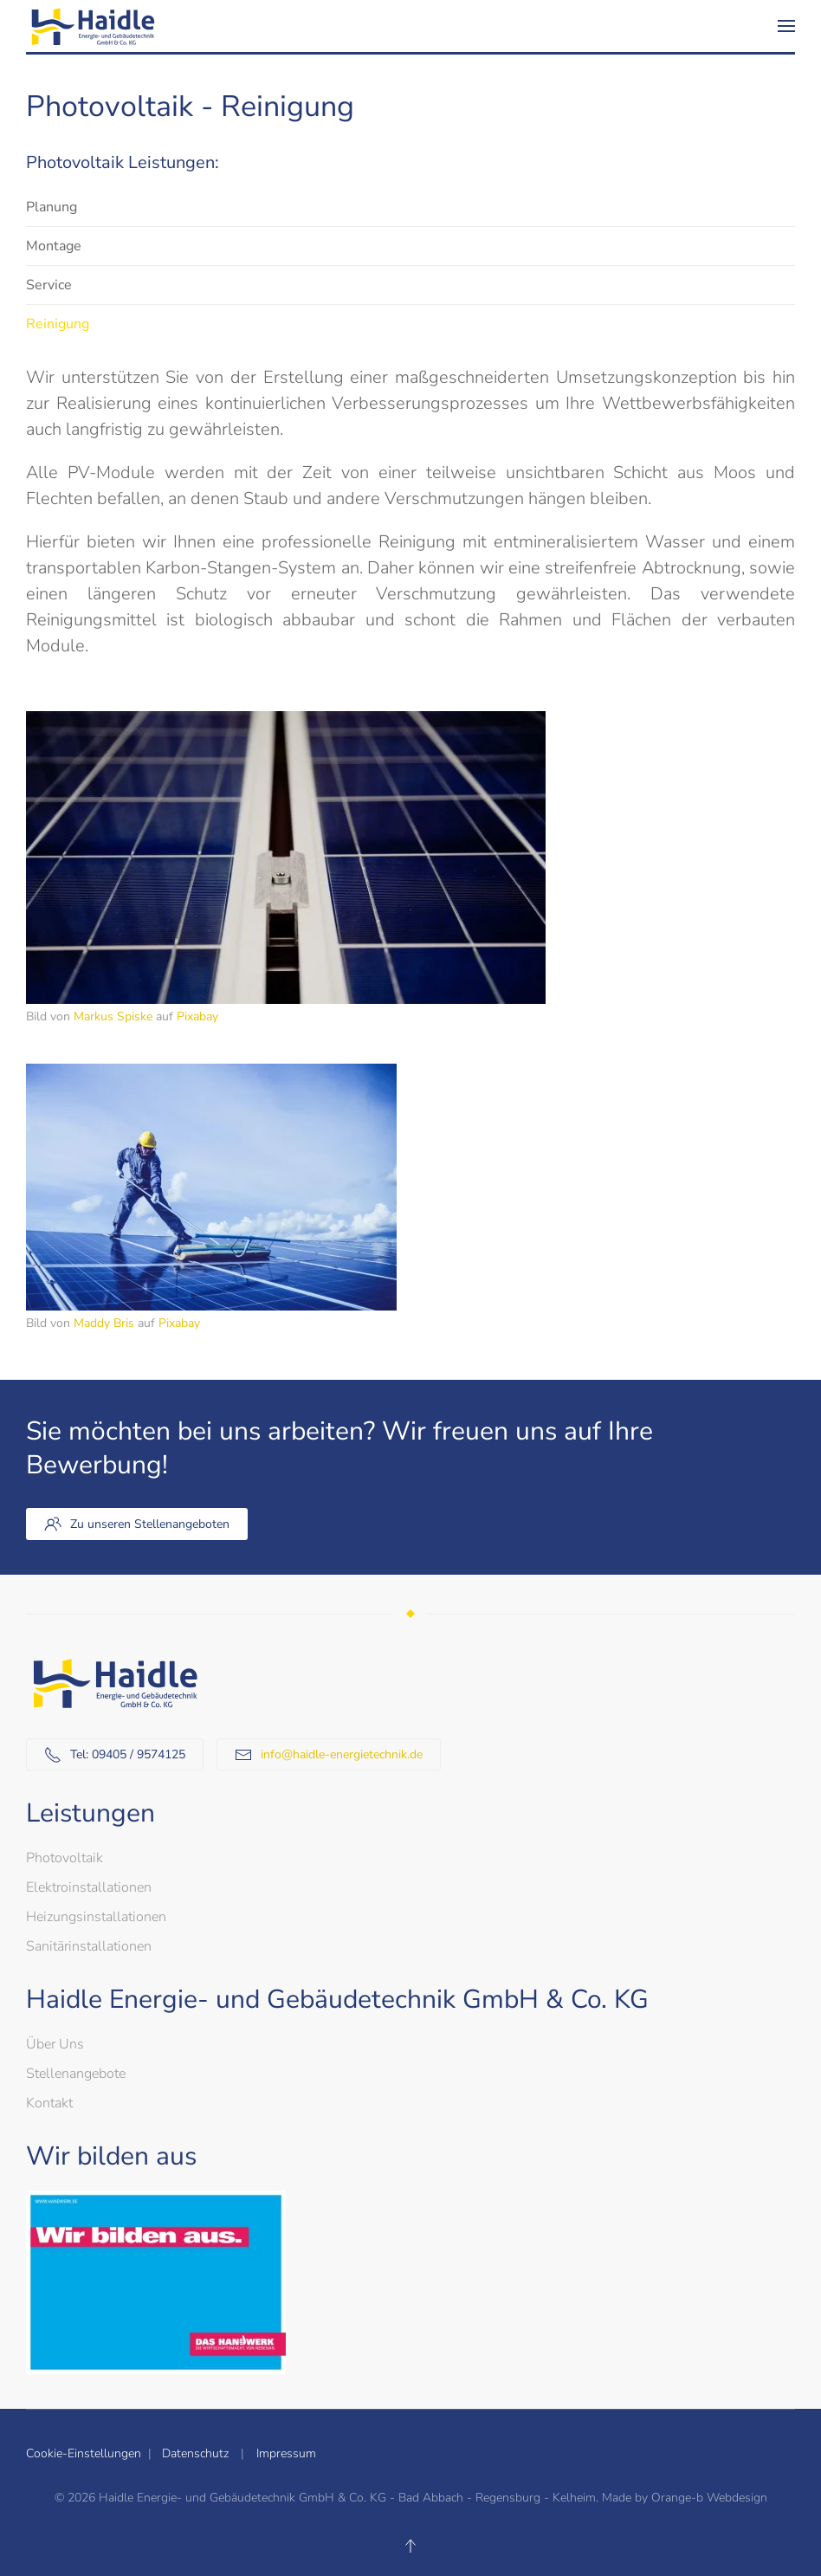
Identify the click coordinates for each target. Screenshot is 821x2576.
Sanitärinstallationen (89, 1946)
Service (49, 284)
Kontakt (49, 2103)
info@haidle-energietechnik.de (342, 1754)
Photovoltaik (64, 1857)
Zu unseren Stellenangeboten (136, 1523)
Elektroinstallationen (89, 1887)
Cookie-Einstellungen (87, 2453)
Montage (53, 246)
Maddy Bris (104, 1323)
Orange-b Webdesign (709, 2497)
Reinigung (57, 323)
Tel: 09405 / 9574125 (114, 1755)
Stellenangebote (76, 2073)
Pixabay (197, 1016)
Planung (51, 207)
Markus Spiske (113, 1016)
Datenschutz (193, 2453)
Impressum (286, 2453)
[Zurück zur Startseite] (91, 26)
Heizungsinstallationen (96, 1916)
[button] (786, 26)
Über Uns (55, 2044)
